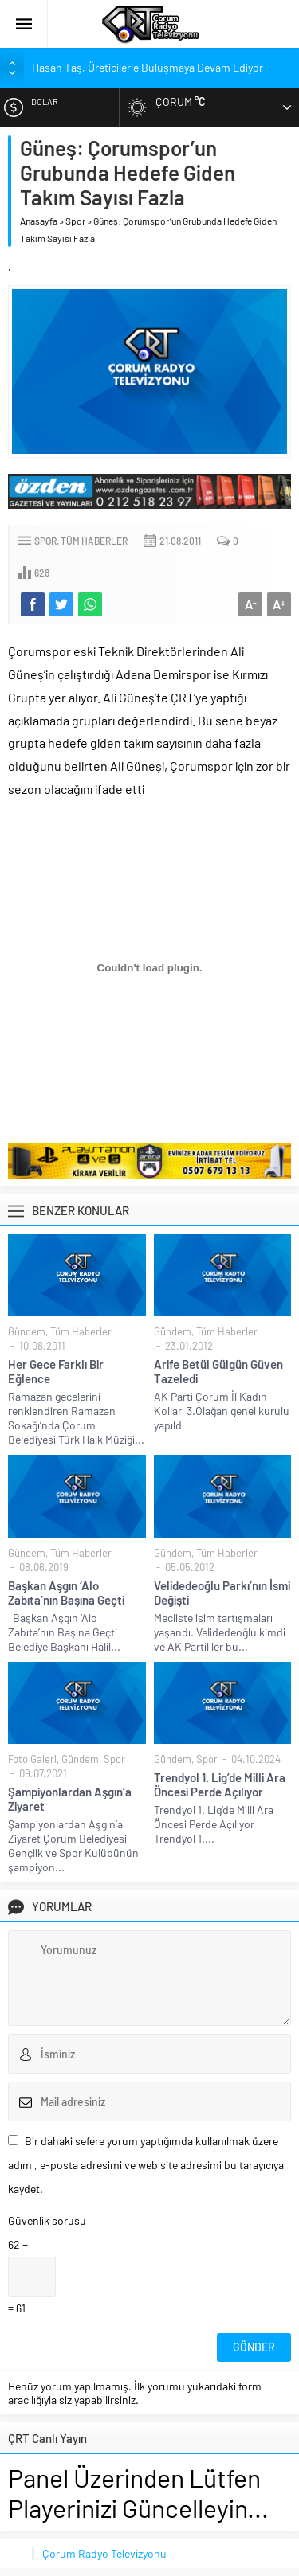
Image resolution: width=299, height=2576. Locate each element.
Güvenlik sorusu (47, 2220)
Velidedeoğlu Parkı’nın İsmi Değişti (222, 1592)
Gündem (26, 1331)
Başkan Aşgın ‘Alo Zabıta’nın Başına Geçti (66, 1592)
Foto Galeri (32, 1759)
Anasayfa (38, 220)
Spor (75, 220)
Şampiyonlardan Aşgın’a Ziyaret (70, 1798)
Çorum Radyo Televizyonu (104, 2553)
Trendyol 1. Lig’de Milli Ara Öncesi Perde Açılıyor (219, 1784)
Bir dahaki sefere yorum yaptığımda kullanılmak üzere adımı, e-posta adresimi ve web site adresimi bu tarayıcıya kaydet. (146, 2164)
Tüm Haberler (94, 540)
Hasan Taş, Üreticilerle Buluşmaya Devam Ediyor (147, 67)
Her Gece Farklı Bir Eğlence (56, 1371)
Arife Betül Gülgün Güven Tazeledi (218, 1371)
